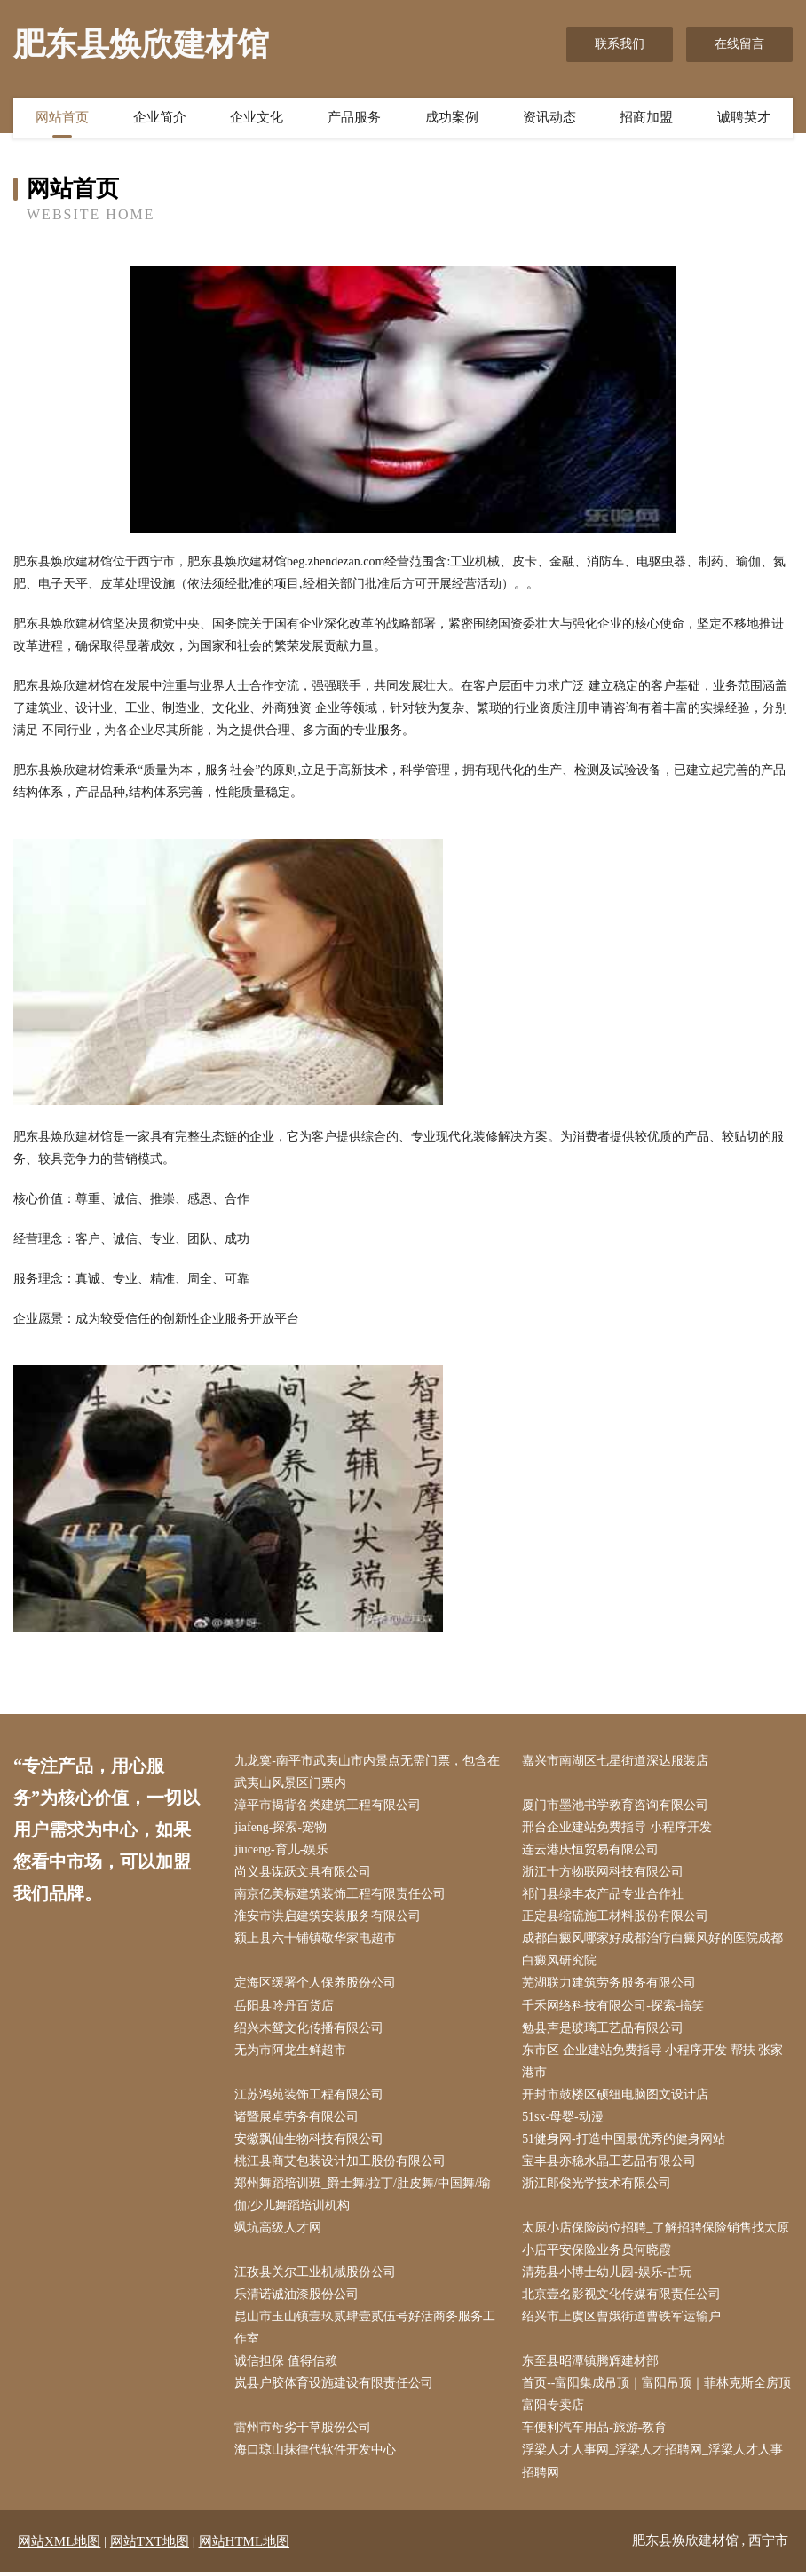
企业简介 (159, 118)
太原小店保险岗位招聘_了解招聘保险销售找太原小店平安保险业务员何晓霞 (656, 2241)
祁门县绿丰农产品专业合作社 (603, 1894)
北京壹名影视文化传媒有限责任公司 (622, 2297)
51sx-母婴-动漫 (563, 2118)
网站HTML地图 (244, 2545)
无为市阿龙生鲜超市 (291, 2051)
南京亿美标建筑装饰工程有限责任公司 (340, 1894)
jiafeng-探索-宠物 (281, 1828)
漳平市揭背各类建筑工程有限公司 (328, 1805)
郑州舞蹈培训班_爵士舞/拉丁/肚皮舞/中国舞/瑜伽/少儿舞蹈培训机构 (363, 2197)
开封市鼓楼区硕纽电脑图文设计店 (616, 2096)
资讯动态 (549, 118)
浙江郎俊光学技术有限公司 (597, 2186)
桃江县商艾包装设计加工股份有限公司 (340, 2162)
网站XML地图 (59, 2545)
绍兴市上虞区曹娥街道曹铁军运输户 (622, 2320)
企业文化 (256, 118)
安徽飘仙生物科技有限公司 (309, 2140)
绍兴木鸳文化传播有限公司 (309, 2028)
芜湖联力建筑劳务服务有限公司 (610, 1984)
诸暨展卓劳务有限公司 (297, 2118)
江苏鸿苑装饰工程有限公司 (309, 2096)
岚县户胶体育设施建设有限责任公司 (334, 2386)
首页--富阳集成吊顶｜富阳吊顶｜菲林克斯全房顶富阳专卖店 (657, 2397)
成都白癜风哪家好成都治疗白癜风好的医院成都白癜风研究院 (653, 1951)
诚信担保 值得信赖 (286, 2364)
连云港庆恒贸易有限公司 (591, 1850)
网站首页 (62, 118)
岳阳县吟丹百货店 (285, 2006)
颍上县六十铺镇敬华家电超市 (316, 1940)
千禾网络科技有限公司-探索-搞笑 (614, 2006)
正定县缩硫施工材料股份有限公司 (616, 1917)
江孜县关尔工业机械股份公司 (316, 2274)
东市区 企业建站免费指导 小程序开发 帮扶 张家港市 (653, 2062)
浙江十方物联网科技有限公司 (603, 1872)
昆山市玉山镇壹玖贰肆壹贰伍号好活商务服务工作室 (365, 2331)
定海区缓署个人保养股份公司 (316, 1984)
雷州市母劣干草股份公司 (303, 2431)
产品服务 (354, 118)
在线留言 (739, 44)
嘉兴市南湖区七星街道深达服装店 (616, 1760)
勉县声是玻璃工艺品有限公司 (603, 2028)
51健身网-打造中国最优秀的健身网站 (624, 2140)
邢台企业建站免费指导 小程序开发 (618, 1828)
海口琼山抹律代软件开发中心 (316, 2454)
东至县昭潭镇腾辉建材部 (591, 2364)
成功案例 (451, 118)
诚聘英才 (743, 118)
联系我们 (619, 44)
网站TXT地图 (149, 2545)
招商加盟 (646, 118)
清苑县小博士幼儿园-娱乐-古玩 (607, 2274)
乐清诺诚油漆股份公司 (297, 2297)
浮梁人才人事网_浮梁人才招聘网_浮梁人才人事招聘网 (653, 2465)
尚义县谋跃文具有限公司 (303, 1872)
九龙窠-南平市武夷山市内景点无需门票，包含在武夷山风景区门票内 (368, 1772)
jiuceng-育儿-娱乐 (282, 1850)
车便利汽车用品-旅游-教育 (595, 2431)
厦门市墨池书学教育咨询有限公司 (616, 1805)
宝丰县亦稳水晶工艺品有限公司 (610, 2162)
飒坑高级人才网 (278, 2230)
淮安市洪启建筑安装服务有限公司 (328, 1917)
